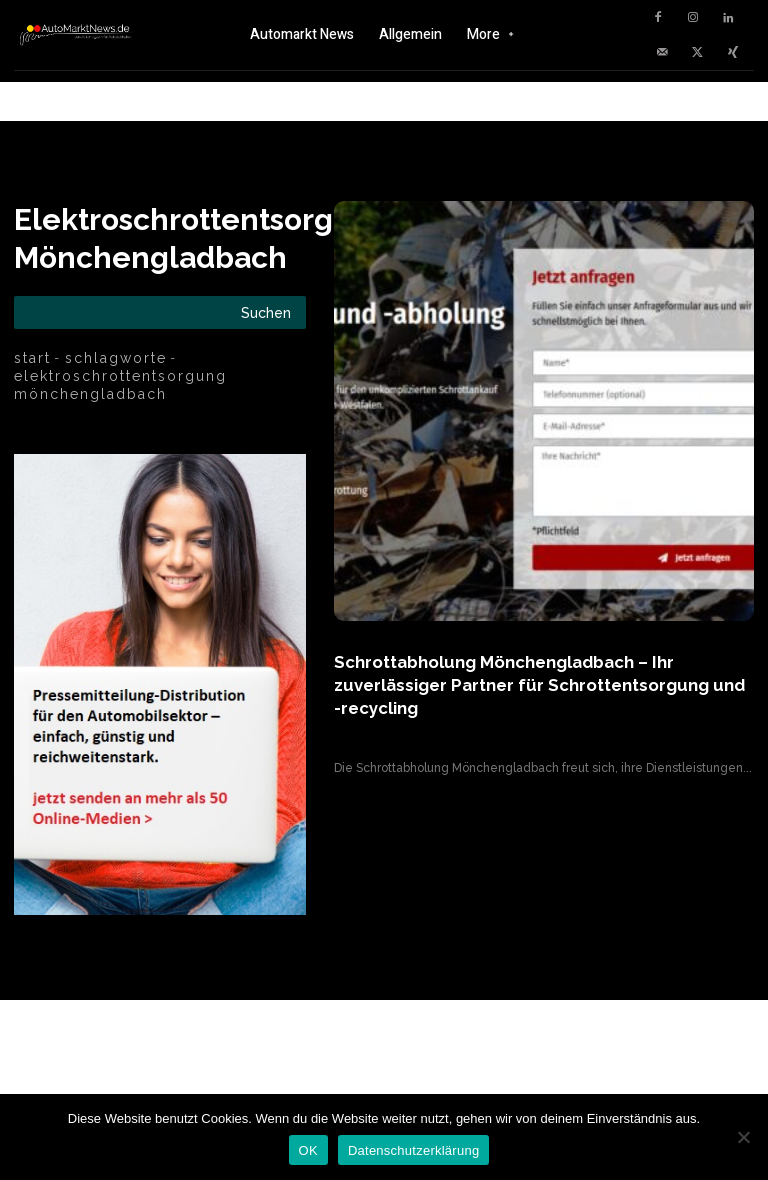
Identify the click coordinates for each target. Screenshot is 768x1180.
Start (32, 358)
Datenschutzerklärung (413, 1150)
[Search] (266, 312)
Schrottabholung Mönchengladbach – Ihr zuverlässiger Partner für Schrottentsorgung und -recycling (541, 683)
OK (308, 1150)
